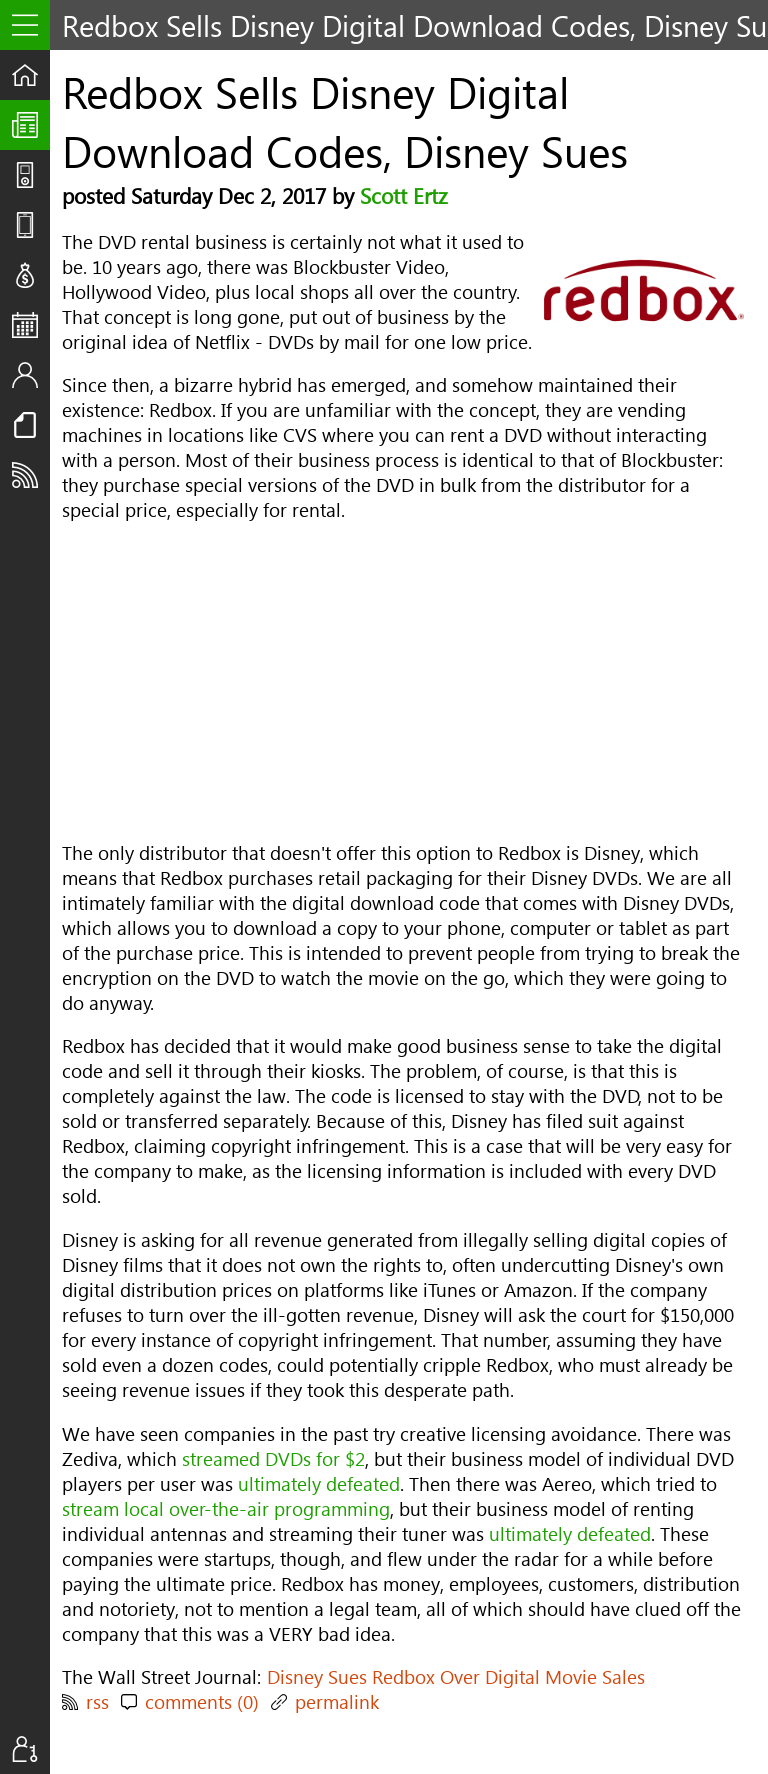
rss (97, 1701)
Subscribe (31, 475)
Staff (31, 375)
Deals (31, 275)
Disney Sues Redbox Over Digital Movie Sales (456, 1676)
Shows (31, 175)
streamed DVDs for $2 (273, 1458)
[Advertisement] (403, 681)
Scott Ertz (404, 195)
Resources (31, 425)
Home (31, 75)
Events (31, 325)
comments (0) (202, 1701)
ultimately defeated (319, 1483)
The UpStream (31, 125)
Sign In (31, 1749)
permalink (337, 1701)
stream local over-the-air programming (226, 1508)
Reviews (31, 225)
